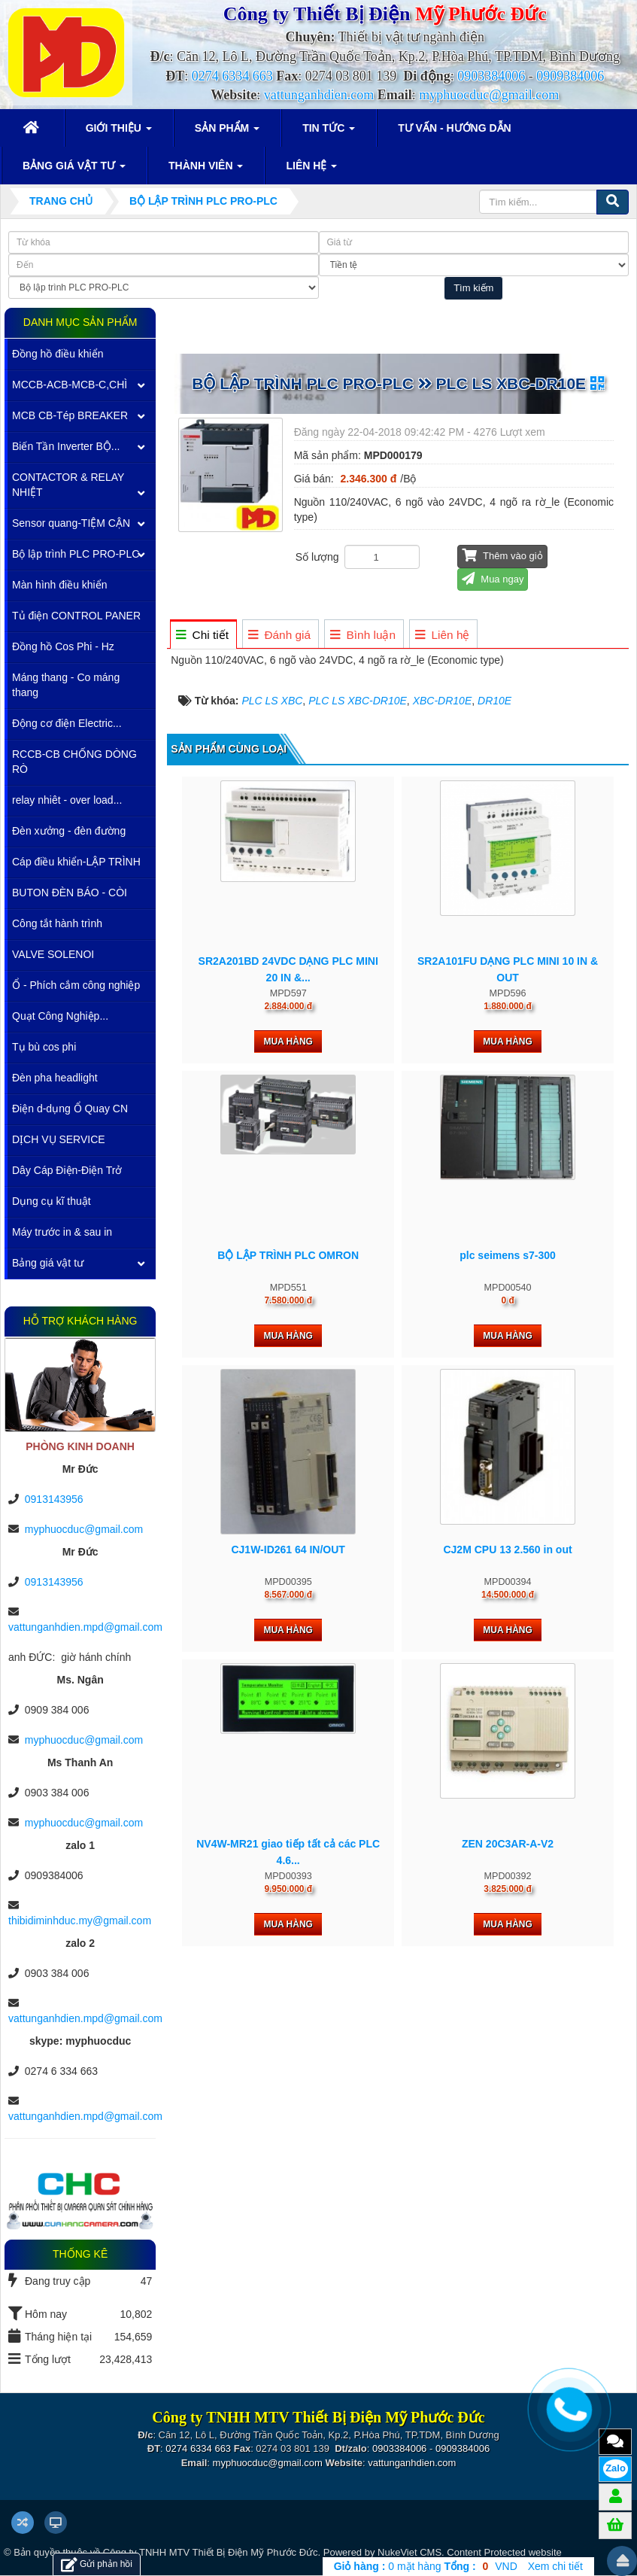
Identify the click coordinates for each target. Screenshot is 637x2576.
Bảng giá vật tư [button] (74, 170)
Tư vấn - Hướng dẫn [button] (454, 128)
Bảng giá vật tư (47, 1263)
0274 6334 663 (232, 76)
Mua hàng (288, 1041)
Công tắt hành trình (57, 923)
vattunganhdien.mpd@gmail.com (85, 1627)
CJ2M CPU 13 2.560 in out (507, 1549)
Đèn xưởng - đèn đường (69, 831)
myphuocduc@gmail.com (489, 94)
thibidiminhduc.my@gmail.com (79, 1921)
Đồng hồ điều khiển (58, 354)
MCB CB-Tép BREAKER (70, 415)
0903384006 (491, 76)
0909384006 (570, 76)
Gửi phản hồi (96, 2564)
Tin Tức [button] (328, 132)
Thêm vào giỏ (502, 555)
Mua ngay (492, 578)
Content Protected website (504, 2552)
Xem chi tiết (555, 2566)
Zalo (615, 2468)
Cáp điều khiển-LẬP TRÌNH (76, 862)
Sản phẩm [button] (227, 132)
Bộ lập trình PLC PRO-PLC (75, 554)
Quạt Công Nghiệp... (60, 1016)
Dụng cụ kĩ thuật (51, 1201)
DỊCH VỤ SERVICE (58, 1139)
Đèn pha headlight (55, 1078)
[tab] (203, 635)
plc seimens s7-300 (508, 1255)
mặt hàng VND (425, 2566)
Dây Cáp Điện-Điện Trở (67, 1170)
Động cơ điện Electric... (67, 723)
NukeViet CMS (409, 2552)
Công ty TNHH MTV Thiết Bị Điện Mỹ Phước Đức (210, 2552)
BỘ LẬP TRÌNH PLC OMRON (288, 1255)
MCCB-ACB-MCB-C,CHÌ (69, 385)
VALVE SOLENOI (53, 954)
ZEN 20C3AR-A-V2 (508, 1844)
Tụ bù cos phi (44, 1047)
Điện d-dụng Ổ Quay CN (70, 1108)
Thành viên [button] (205, 170)
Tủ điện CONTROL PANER (76, 616)
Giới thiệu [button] (119, 132)
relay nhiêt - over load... (67, 800)
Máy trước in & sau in (62, 1232)
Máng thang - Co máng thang (66, 684)
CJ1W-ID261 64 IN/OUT (287, 1549)
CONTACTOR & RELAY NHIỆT (68, 484)
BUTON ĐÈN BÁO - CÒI (69, 893)
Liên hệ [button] (311, 170)
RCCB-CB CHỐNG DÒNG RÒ (74, 761)
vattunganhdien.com (319, 94)
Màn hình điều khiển (60, 585)
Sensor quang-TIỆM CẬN (71, 523)
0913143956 (54, 1499)
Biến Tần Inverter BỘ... (66, 446)
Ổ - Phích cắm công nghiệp (76, 985)
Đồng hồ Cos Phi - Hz (63, 646)
